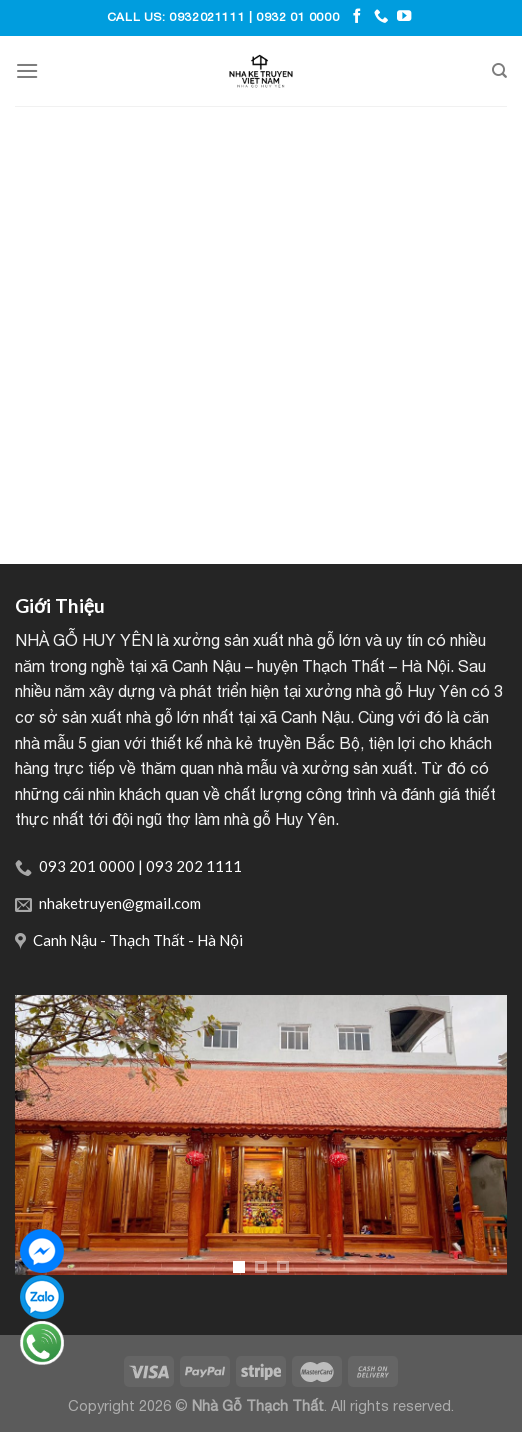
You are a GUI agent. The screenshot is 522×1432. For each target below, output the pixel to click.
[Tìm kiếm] (499, 71)
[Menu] (27, 70)
